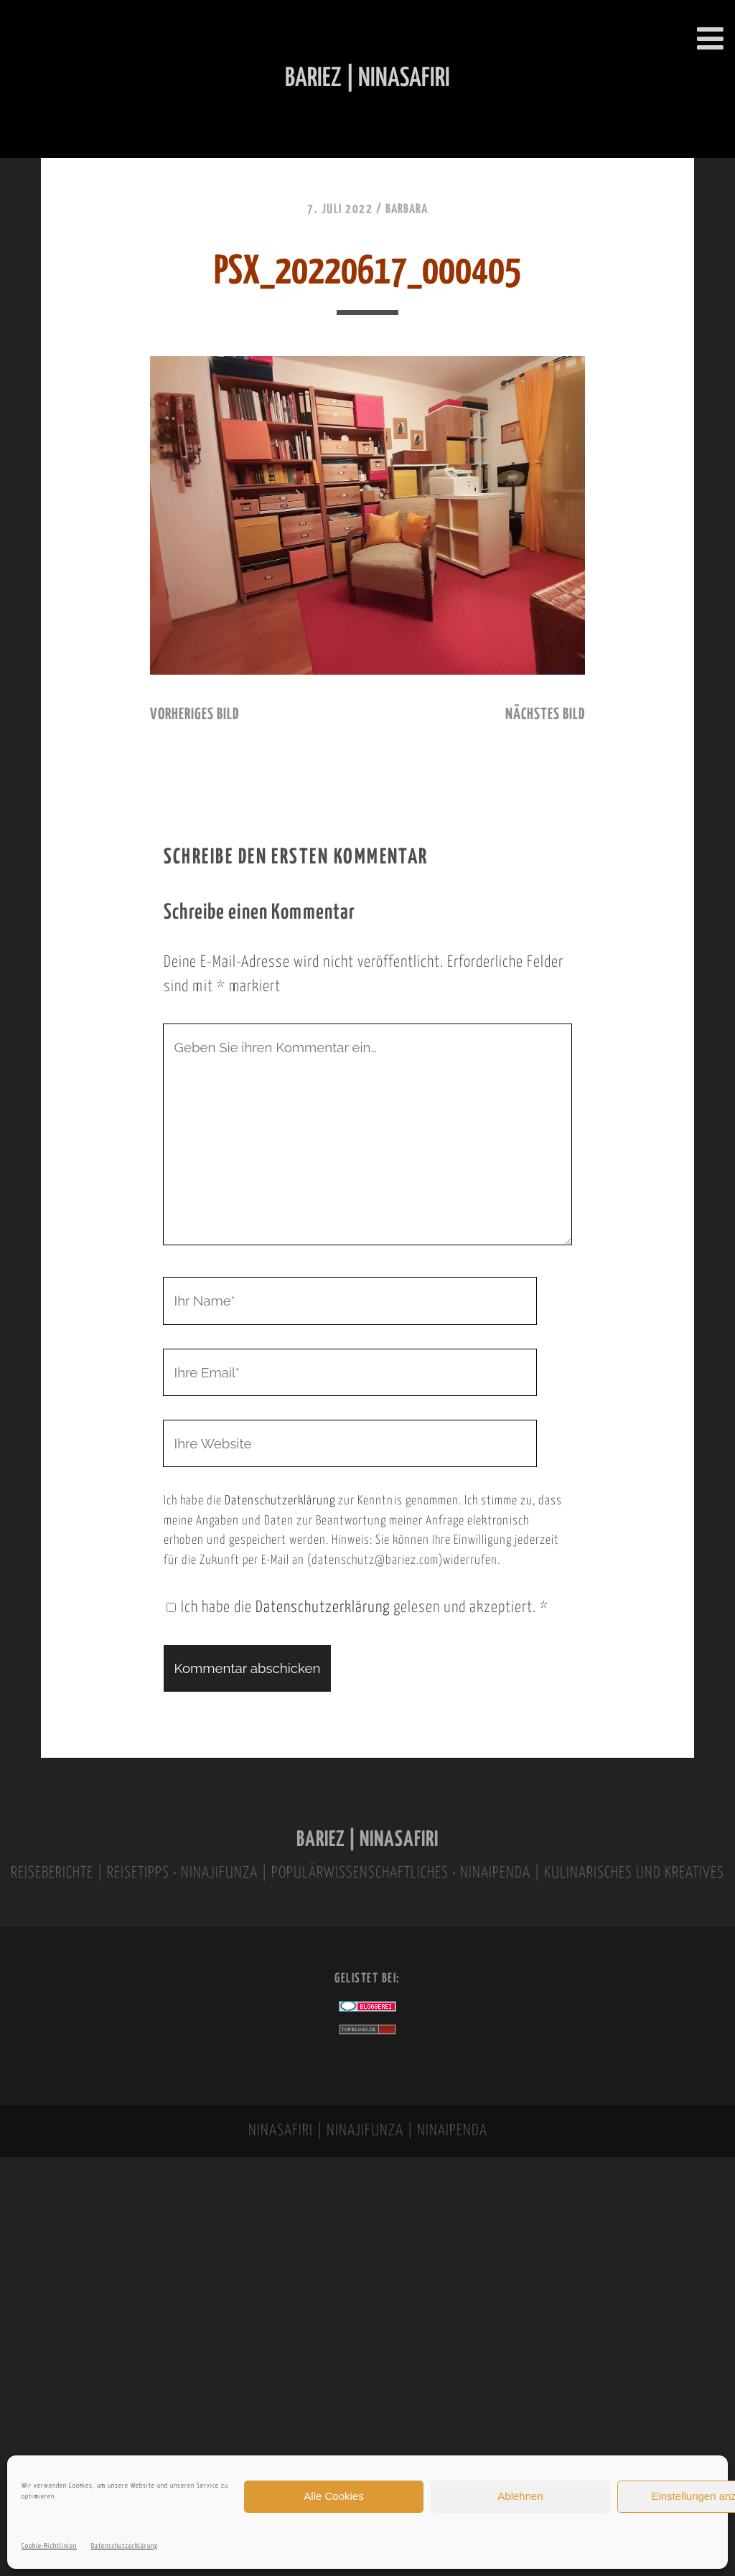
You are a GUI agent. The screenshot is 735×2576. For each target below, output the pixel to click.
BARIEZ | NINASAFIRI (367, 1840)
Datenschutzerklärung (124, 2546)
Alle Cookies (333, 2496)
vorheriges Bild (194, 715)
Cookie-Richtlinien (49, 2546)
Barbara (406, 209)
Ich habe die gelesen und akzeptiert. (357, 1608)
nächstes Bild (545, 715)
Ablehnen (520, 2496)
